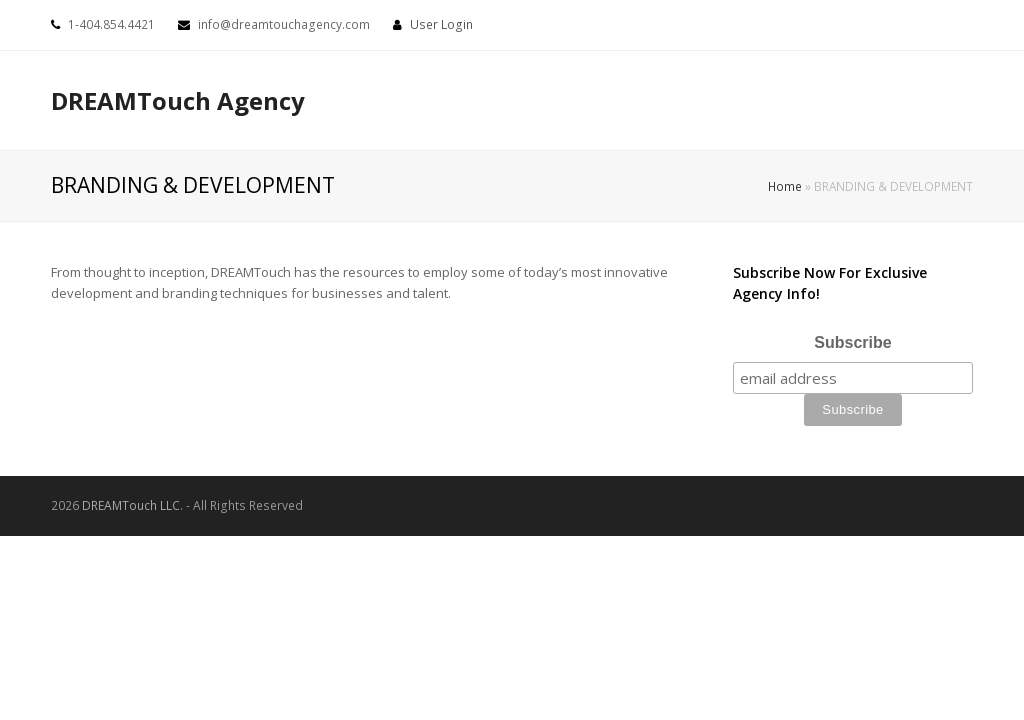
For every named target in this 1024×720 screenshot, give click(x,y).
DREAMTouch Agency (178, 100)
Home (785, 186)
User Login (441, 24)
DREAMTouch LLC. (132, 505)
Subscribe (852, 342)
